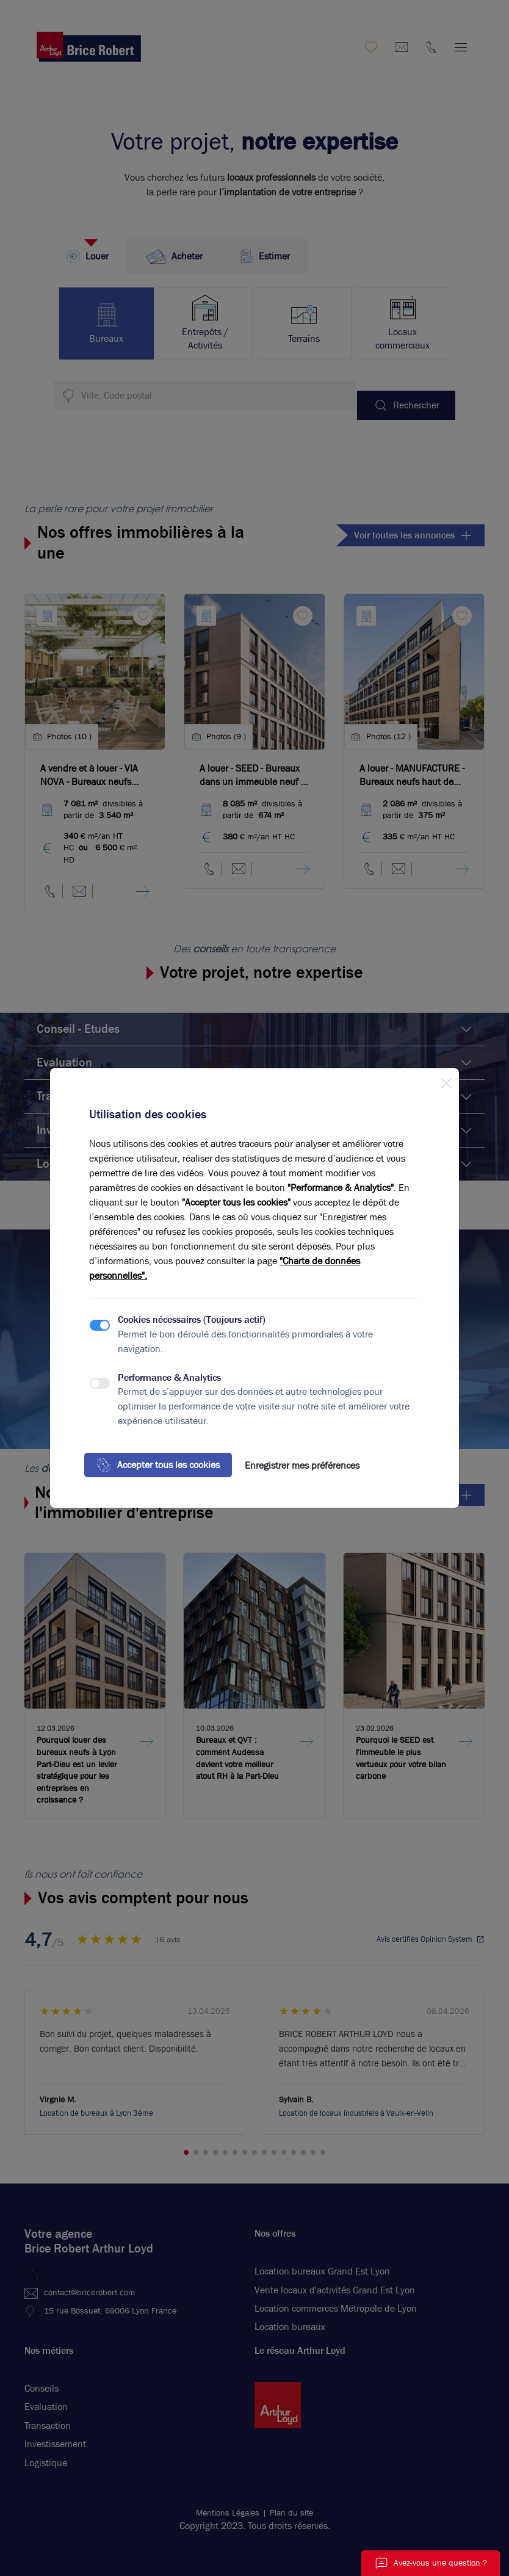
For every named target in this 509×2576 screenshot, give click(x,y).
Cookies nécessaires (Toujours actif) (191, 1319)
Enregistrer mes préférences (302, 1465)
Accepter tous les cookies (158, 1465)
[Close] (446, 1081)
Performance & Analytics (169, 1377)
